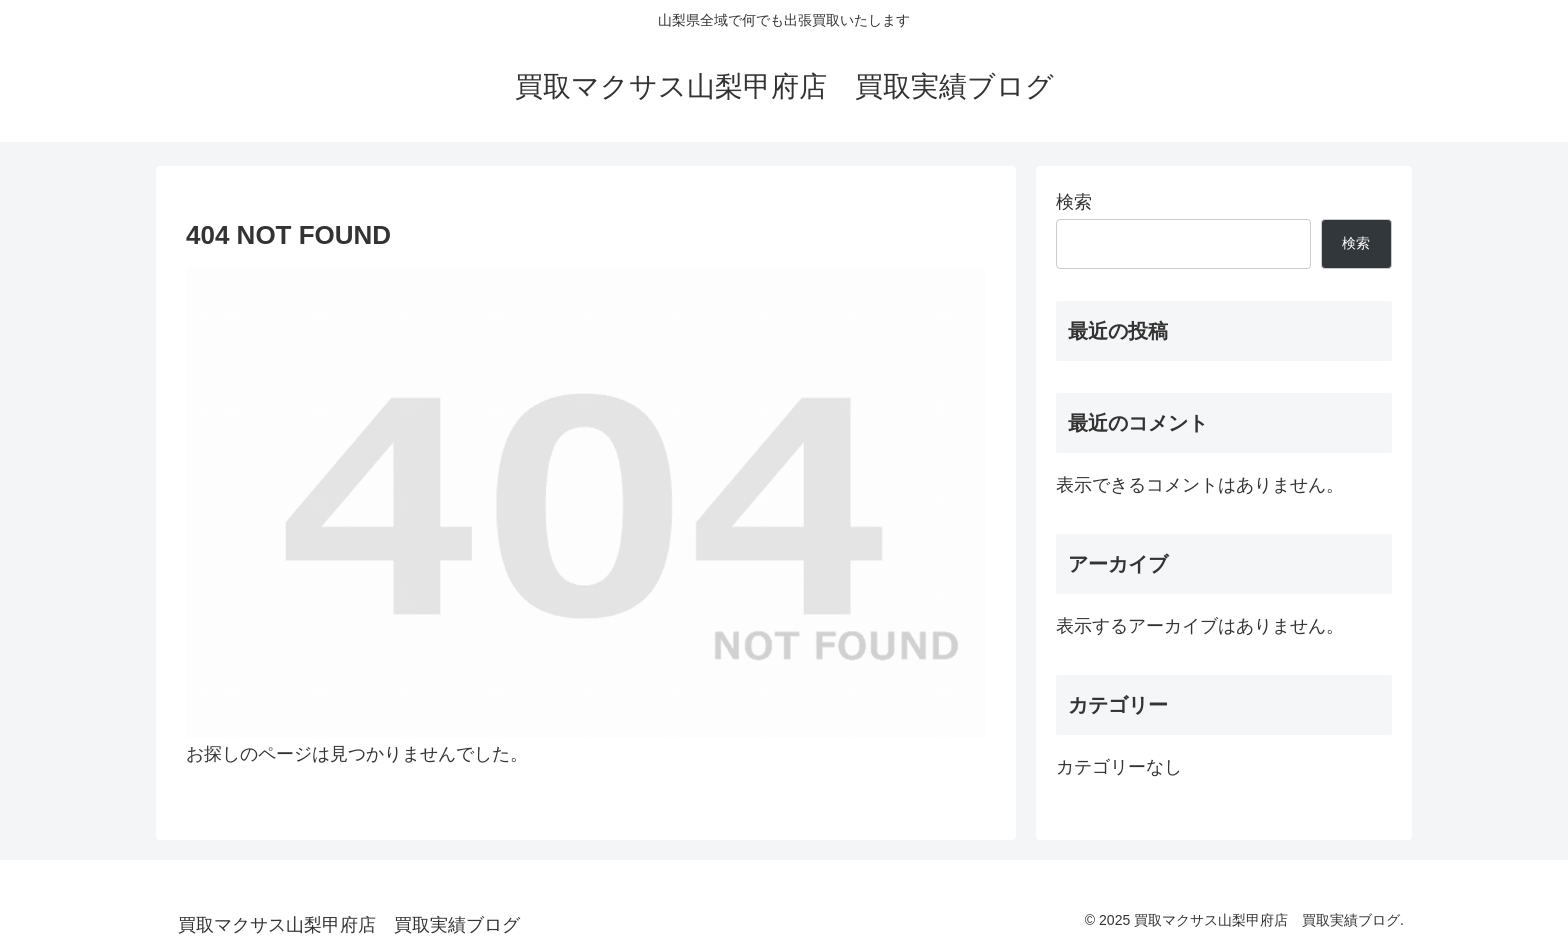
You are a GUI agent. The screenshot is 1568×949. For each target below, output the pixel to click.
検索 (1074, 202)
